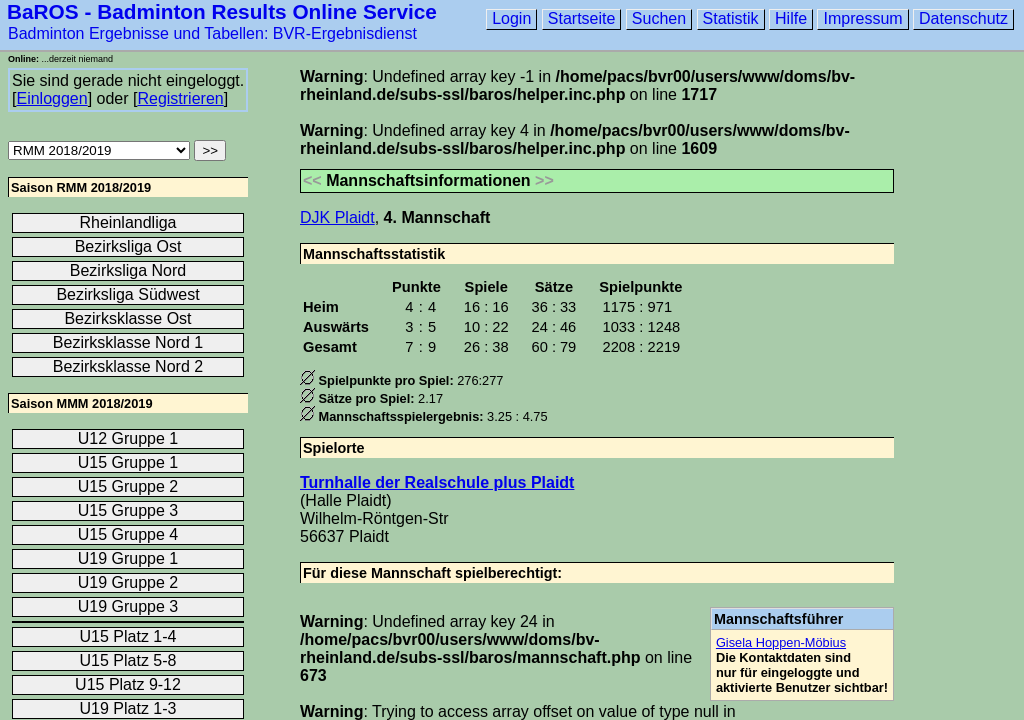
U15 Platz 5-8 (128, 660)
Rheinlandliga (128, 222)
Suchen (659, 18)
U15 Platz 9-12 (128, 684)
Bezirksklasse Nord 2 (128, 366)
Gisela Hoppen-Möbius (781, 642)
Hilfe (791, 18)
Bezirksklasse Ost (127, 318)
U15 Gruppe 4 (128, 534)
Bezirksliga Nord (128, 270)
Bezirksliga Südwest (127, 294)
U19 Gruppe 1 (128, 558)
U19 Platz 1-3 (128, 708)
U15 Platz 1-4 (128, 636)
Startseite (582, 18)
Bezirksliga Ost (128, 246)
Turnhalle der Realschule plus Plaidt (437, 482)
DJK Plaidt (337, 217)
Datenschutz (963, 18)
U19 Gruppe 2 (128, 582)
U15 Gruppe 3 (128, 510)
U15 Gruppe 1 (128, 462)
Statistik (731, 18)
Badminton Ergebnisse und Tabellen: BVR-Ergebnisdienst (212, 33)
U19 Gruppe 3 (128, 606)
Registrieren (180, 98)
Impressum (862, 18)
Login (511, 18)
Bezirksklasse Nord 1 (128, 342)
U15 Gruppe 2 (128, 486)
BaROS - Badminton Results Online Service (222, 11)
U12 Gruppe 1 (128, 438)
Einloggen (51, 98)
